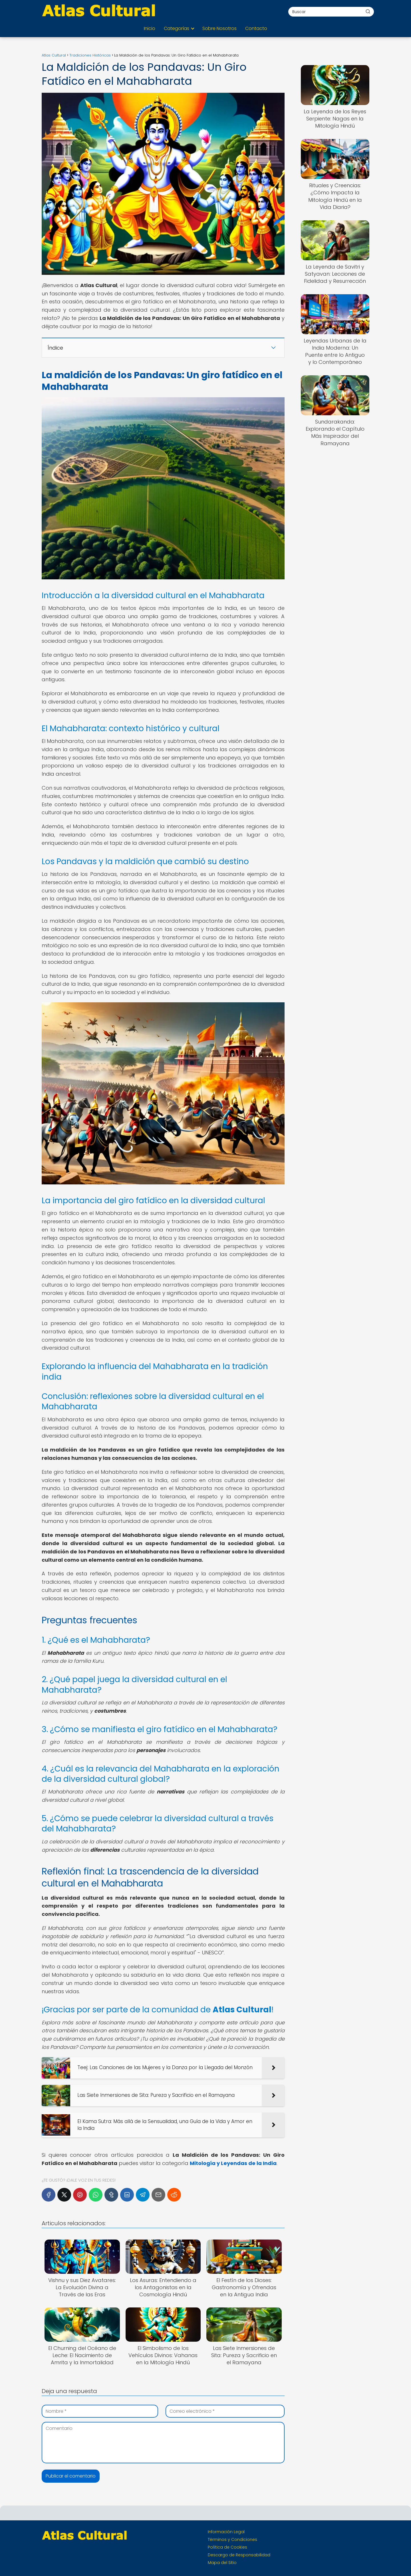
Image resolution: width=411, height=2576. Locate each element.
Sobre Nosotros (219, 28)
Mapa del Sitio (222, 2562)
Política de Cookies (227, 2547)
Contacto (256, 28)
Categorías (176, 28)
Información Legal (226, 2532)
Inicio (149, 28)
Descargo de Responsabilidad (239, 2555)
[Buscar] (368, 11)
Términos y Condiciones (232, 2539)
